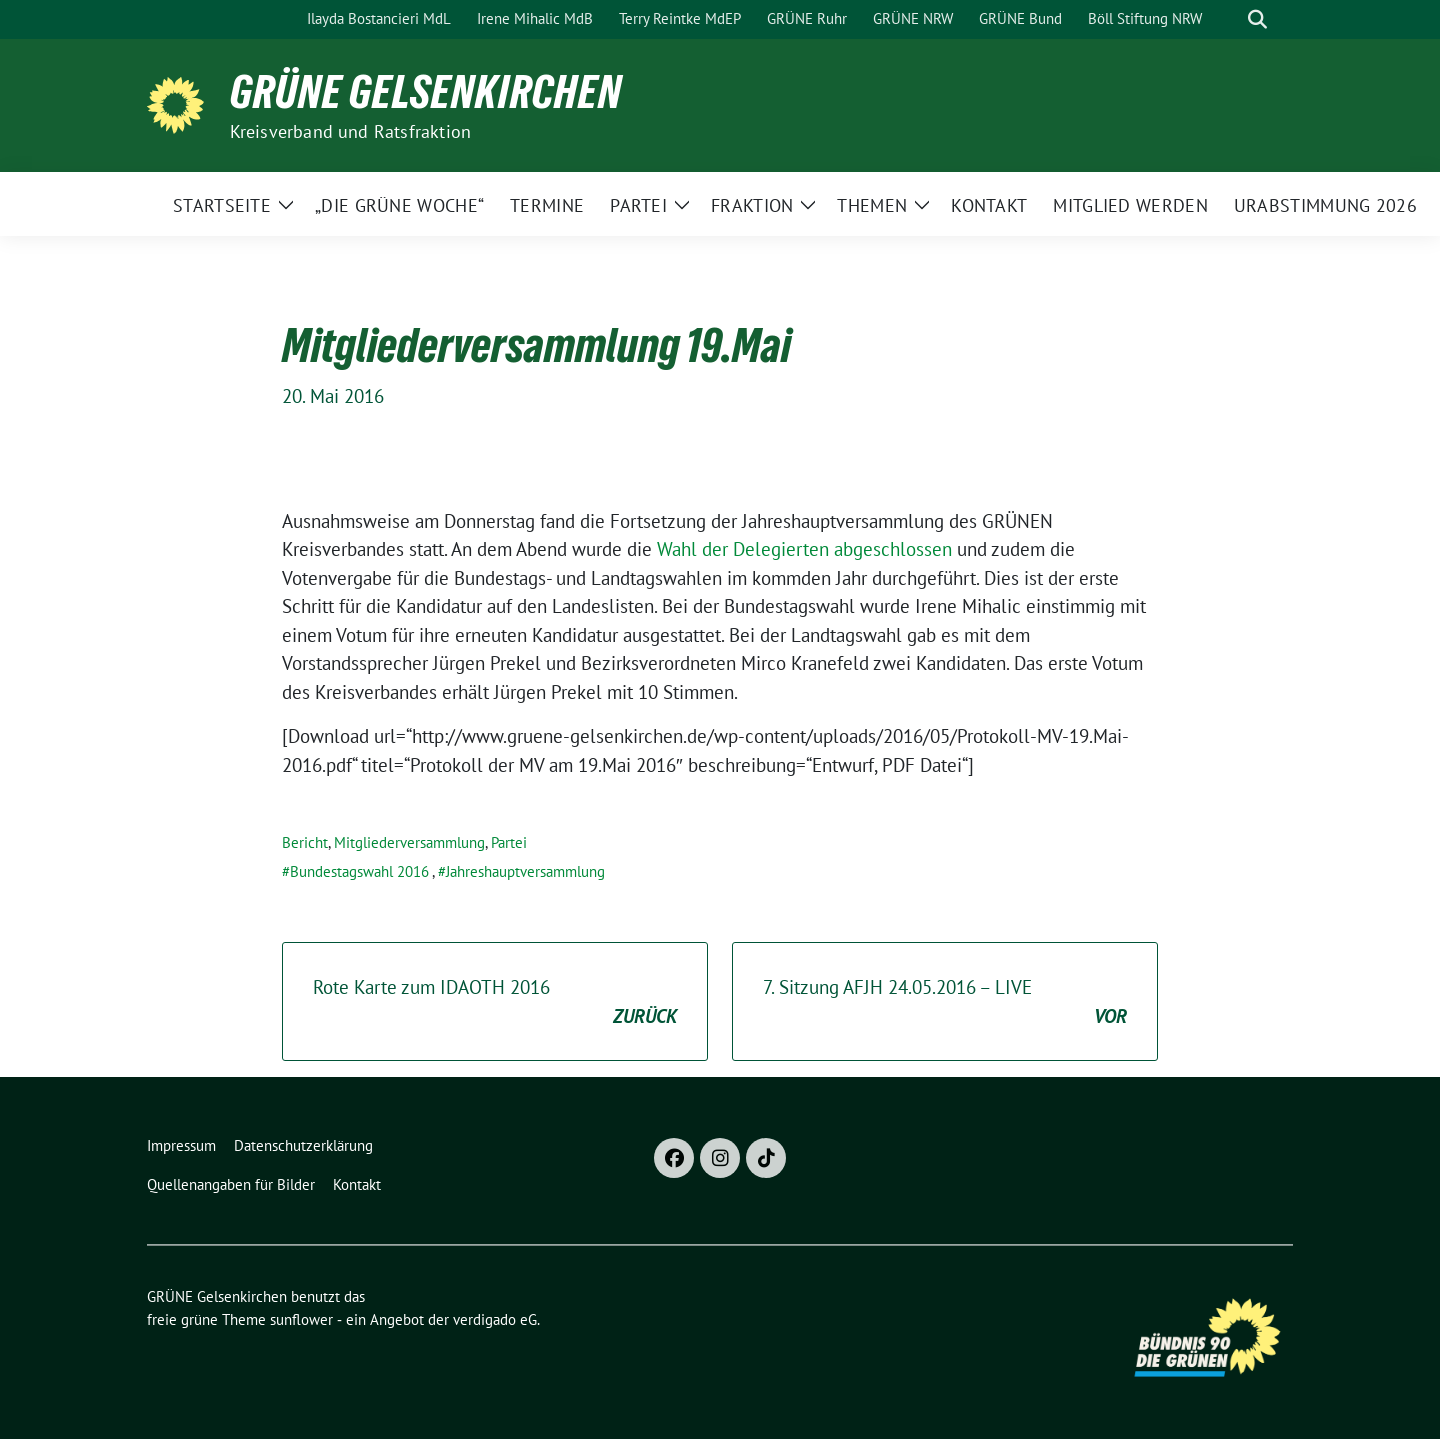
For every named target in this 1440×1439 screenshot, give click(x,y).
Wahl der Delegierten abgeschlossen (804, 549)
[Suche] (1229, 19)
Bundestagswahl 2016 (359, 871)
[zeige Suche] (1257, 19)
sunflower (301, 1319)
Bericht (305, 842)
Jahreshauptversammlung (525, 871)
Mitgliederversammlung (409, 842)
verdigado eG (495, 1319)
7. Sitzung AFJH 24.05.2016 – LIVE (945, 1002)
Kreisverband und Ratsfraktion (351, 131)
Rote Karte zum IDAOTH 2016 (495, 1002)
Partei (509, 842)
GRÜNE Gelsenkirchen (426, 92)
